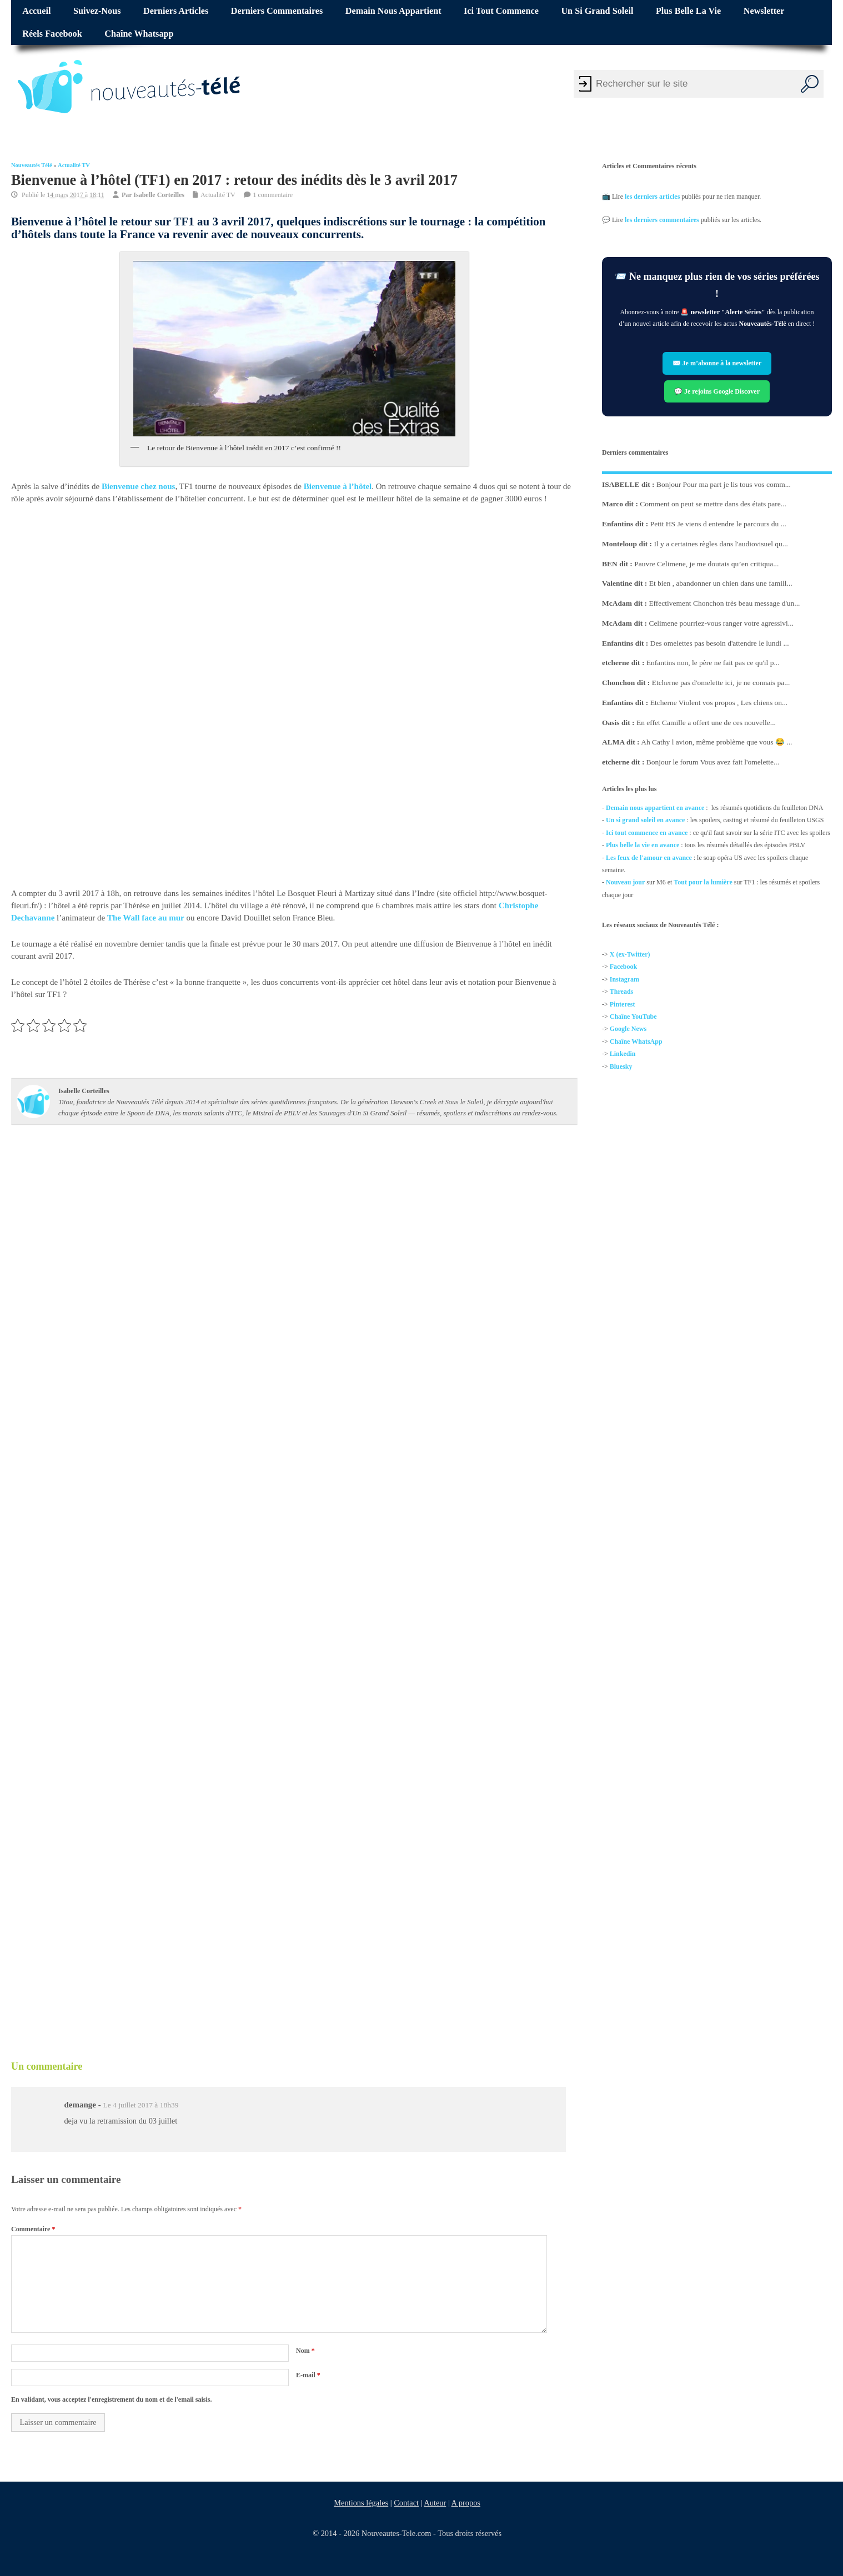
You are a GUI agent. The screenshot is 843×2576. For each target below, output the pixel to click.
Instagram (624, 979)
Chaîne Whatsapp (138, 34)
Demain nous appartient (393, 11)
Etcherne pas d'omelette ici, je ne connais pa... (721, 682)
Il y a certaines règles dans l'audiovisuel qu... (721, 544)
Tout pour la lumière (703, 882)
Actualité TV (74, 165)
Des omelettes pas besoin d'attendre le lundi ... (719, 642)
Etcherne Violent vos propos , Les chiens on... (719, 702)
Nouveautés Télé (31, 165)
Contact (406, 2502)
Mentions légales (361, 2502)
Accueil (36, 11)
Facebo (620, 967)
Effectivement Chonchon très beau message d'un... (724, 603)
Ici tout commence (501, 11)
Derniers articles (175, 11)
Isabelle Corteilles (158, 194)
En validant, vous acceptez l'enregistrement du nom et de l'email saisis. (111, 2399)
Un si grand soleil (597, 11)
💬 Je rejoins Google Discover (717, 391)
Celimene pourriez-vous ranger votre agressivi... (721, 623)
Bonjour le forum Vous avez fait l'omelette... (712, 762)
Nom (305, 2350)
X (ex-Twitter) (630, 954)
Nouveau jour (625, 882)
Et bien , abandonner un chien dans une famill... (720, 583)
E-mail (308, 2375)
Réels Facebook (52, 34)
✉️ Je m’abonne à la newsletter (717, 364)
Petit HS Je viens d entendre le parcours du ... (718, 524)
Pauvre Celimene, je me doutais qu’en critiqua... (706, 563)
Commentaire (33, 2229)
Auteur (435, 2502)
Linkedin (623, 1054)
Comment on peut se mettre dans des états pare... (713, 504)
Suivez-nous (97, 11)
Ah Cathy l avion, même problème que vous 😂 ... (716, 742)
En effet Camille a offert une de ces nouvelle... (706, 722)
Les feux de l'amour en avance (649, 857)
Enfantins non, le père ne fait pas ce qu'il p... (713, 662)
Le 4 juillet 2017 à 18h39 (140, 2105)
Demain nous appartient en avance (655, 808)
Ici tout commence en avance (647, 833)
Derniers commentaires (277, 11)
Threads (621, 992)
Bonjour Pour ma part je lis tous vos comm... (723, 484)
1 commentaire (273, 194)
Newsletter (764, 11)
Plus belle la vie (688, 11)
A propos (465, 2502)
